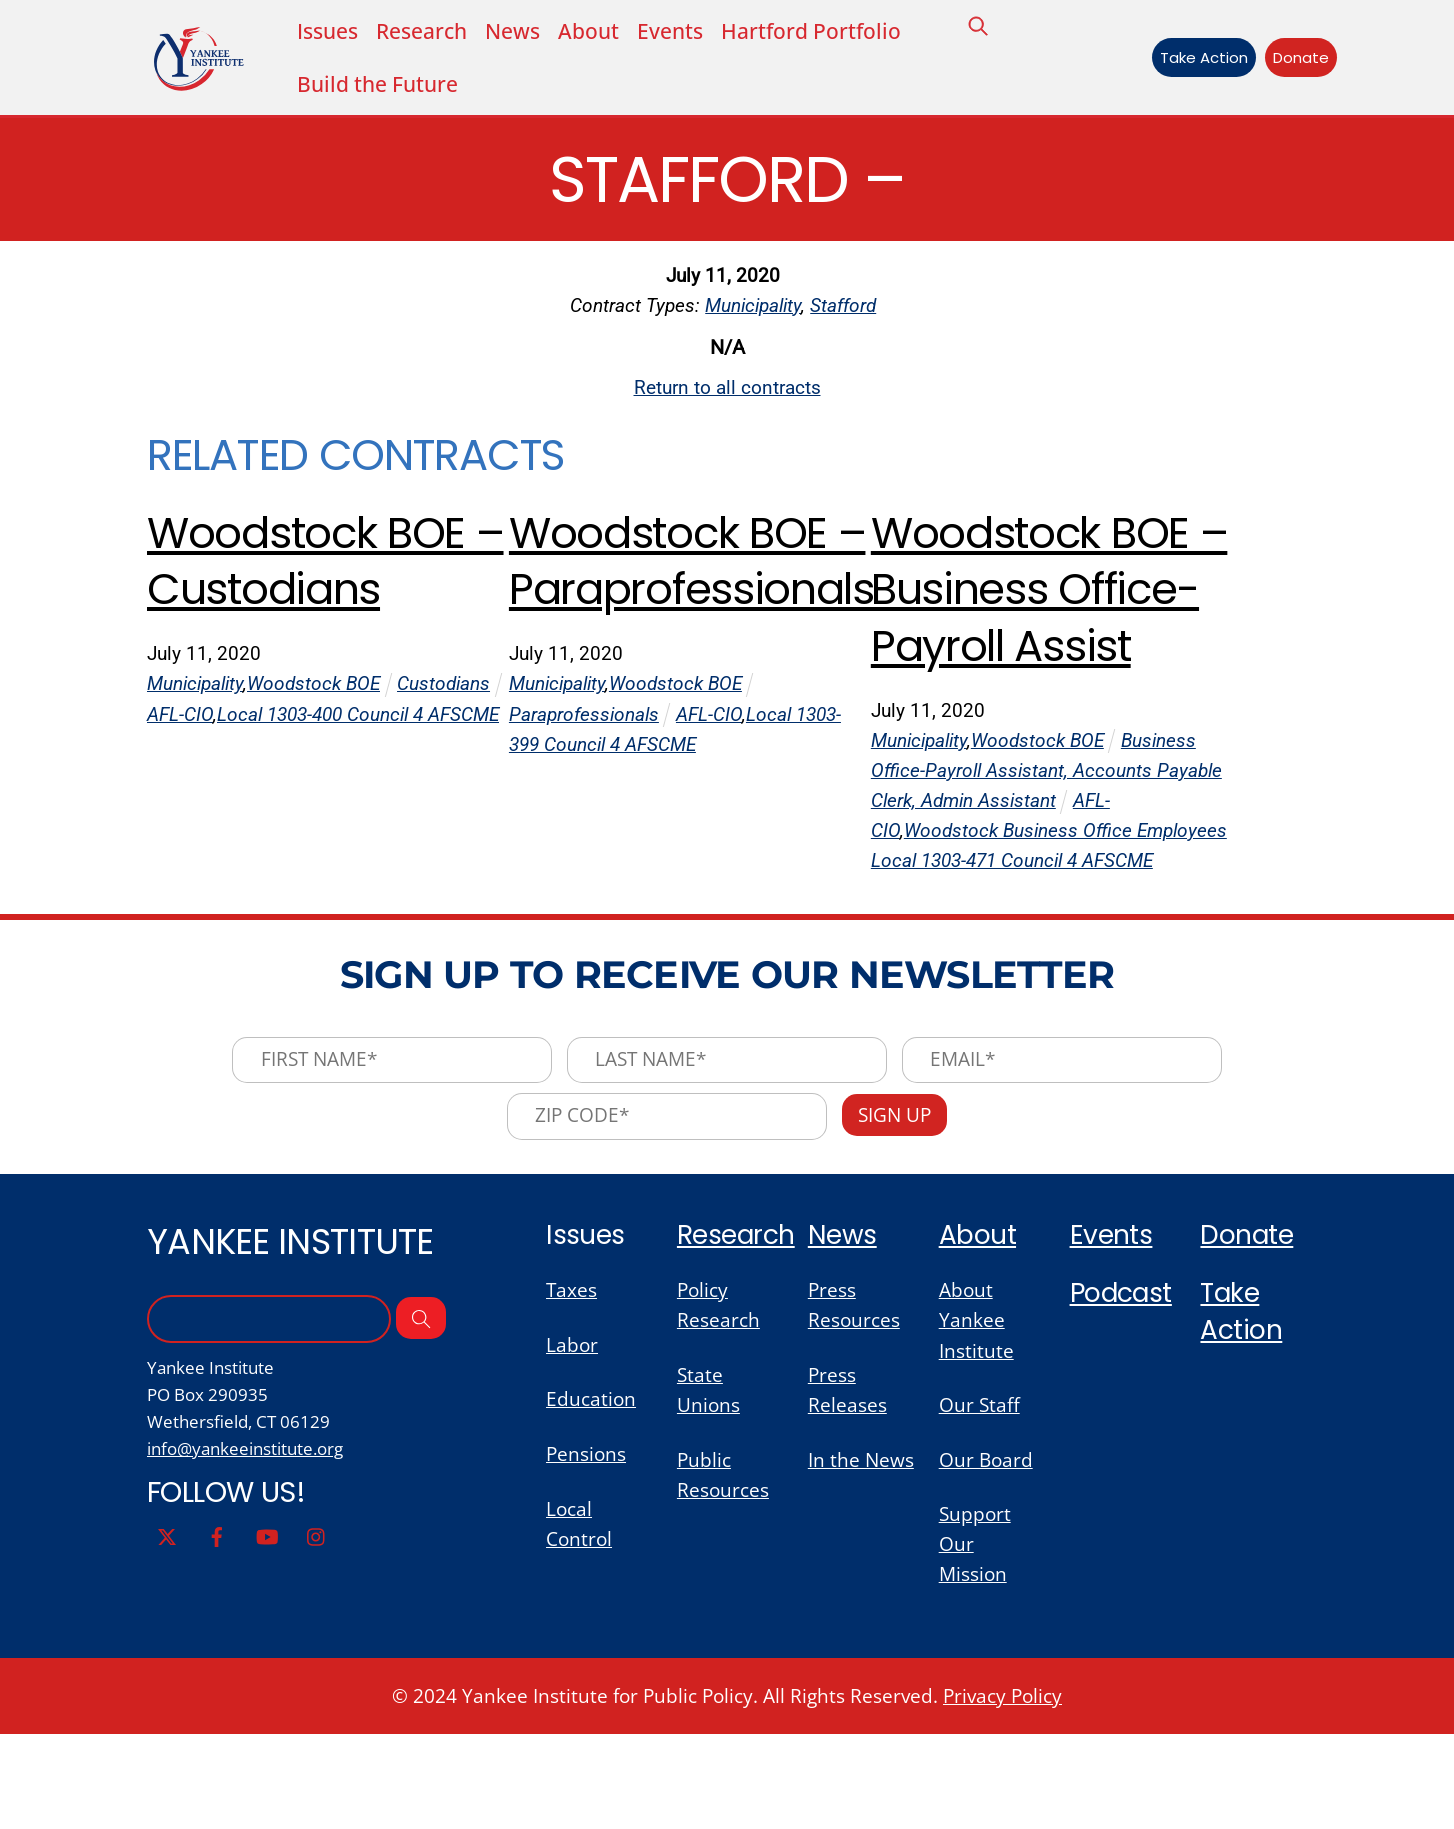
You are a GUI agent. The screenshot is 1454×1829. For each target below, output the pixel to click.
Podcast (1123, 1379)
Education (591, 1487)
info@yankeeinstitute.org (245, 1538)
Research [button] (421, 31)
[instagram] (317, 1626)
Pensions (586, 1543)
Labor (572, 1431)
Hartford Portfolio (810, 31)
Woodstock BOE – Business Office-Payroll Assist (1035, 630)
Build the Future (377, 85)
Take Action (1198, 58)
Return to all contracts (727, 393)
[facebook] (217, 1626)
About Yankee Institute (976, 1406)
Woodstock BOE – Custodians (311, 572)
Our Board (986, 1548)
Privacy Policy (1002, 1789)
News (512, 31)
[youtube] (267, 1626)
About (587, 31)
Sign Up (898, 1198)
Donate (1296, 58)
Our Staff (979, 1492)
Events (669, 31)
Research (738, 1319)
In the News (861, 1548)
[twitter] (167, 1626)
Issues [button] (327, 31)
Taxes (571, 1375)
